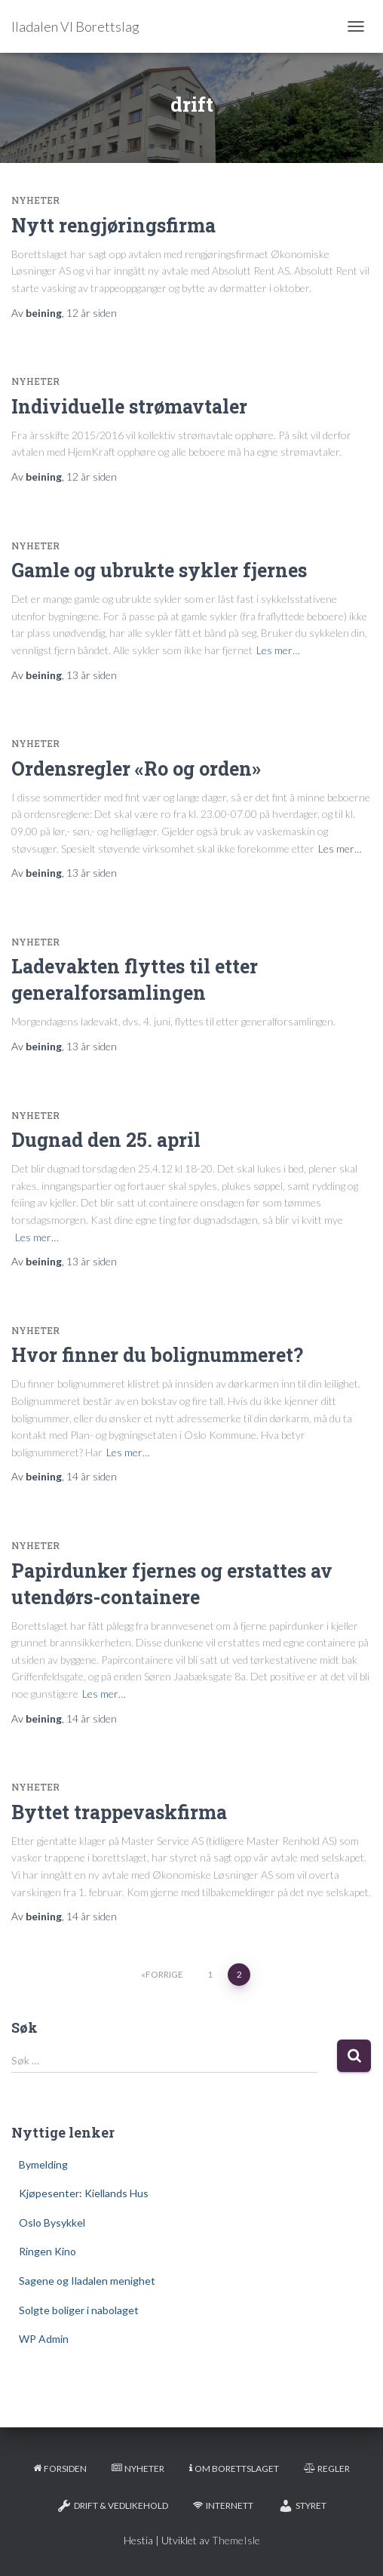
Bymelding (43, 2164)
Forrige (164, 1974)
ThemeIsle (236, 2540)
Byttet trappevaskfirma (119, 1812)
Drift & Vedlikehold (112, 2505)
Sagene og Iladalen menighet (87, 2280)
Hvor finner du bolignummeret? (157, 1354)
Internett (223, 2505)
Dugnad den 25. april (106, 1139)
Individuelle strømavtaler (129, 406)
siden (91, 312)
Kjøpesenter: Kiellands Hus (84, 2193)
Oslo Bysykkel (52, 2222)
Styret (302, 2505)
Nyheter (35, 200)
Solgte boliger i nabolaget (79, 2310)
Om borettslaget (234, 2468)
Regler (327, 2468)
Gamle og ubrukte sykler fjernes (159, 570)
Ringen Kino (47, 2251)
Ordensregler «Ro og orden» (136, 768)
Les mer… (278, 650)
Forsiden (60, 2468)
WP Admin (44, 2338)
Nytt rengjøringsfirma (113, 225)
